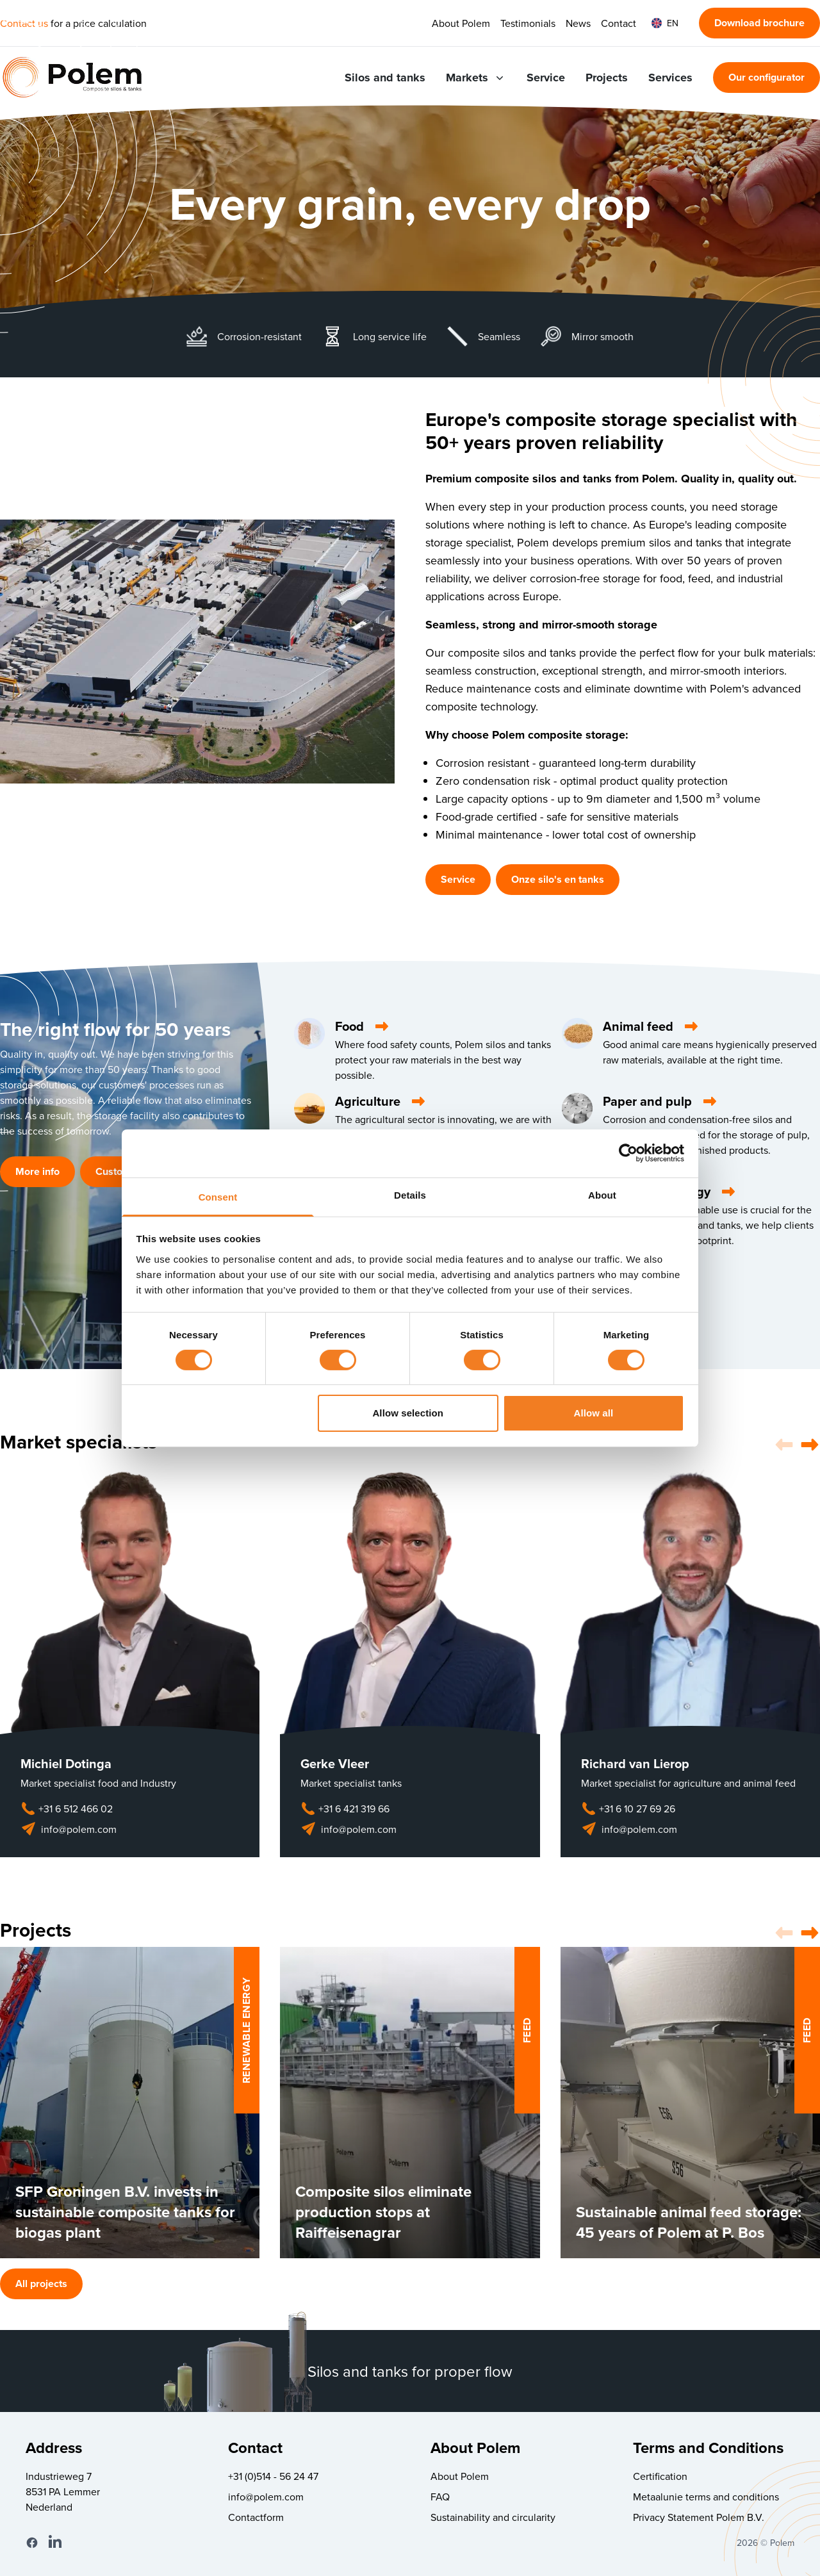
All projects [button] (41, 2283)
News (578, 23)
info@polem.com (68, 1829)
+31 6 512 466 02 (66, 1808)
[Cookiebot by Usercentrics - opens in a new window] (628, 1153)
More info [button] (37, 1171)
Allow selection (407, 1412)
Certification (660, 2476)
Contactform (256, 2517)
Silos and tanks (385, 77)
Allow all (594, 1412)
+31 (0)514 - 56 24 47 (273, 2476)
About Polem (461, 23)
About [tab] (602, 1194)
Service (546, 77)
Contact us (24, 23)
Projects (607, 77)
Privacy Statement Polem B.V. (698, 2517)
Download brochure (759, 22)
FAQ (440, 2497)
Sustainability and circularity (492, 2517)
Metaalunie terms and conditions (706, 2497)
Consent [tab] (218, 1196)
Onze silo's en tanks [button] (557, 879)
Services (670, 77)
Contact (618, 23)
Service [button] (458, 879)
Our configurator (766, 77)
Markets (476, 77)
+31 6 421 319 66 (345, 1808)
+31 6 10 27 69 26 (628, 1808)
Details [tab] (410, 1194)
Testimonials (527, 23)
